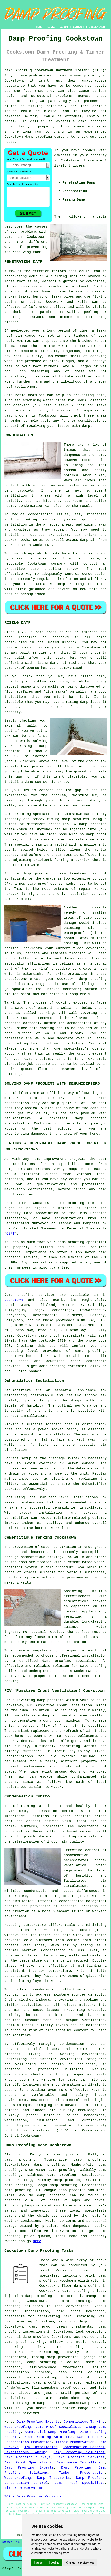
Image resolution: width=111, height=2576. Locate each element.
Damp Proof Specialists (58, 2427)
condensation (94, 460)
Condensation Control (84, 2447)
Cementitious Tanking (84, 2422)
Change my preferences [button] (80, 2562)
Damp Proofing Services (80, 2457)
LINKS (51, 27)
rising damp (47, 663)
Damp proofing (19, 1295)
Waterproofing (17, 2427)
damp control (69, 2296)
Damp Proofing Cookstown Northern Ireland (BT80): (55, 70)
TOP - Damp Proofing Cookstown (34, 2496)
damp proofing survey (54, 569)
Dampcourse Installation (81, 2462)
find (20, 2154)
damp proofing (92, 121)
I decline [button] (54, 2562)
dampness (62, 155)
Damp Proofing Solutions (48, 2437)
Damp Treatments (53, 2478)
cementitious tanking (85, 1601)
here (37, 2241)
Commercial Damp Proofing (50, 2432)
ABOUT (64, 27)
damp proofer (16, 416)
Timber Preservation (75, 2442)
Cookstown (13, 1300)
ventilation (93, 2020)
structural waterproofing (31, 2352)
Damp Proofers (91, 2437)
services (12, 1366)
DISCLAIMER (97, 27)
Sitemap (7, 2542)
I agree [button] (38, 2562)
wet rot (98, 371)
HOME (39, 27)
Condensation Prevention (27, 2442)
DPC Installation (40, 2447)
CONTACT (78, 27)
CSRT (10, 1234)
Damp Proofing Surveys (27, 2457)
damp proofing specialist (69, 1661)
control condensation (35, 1989)
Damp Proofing (76, 2468)
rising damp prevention (55, 2357)
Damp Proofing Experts (38, 2422)
